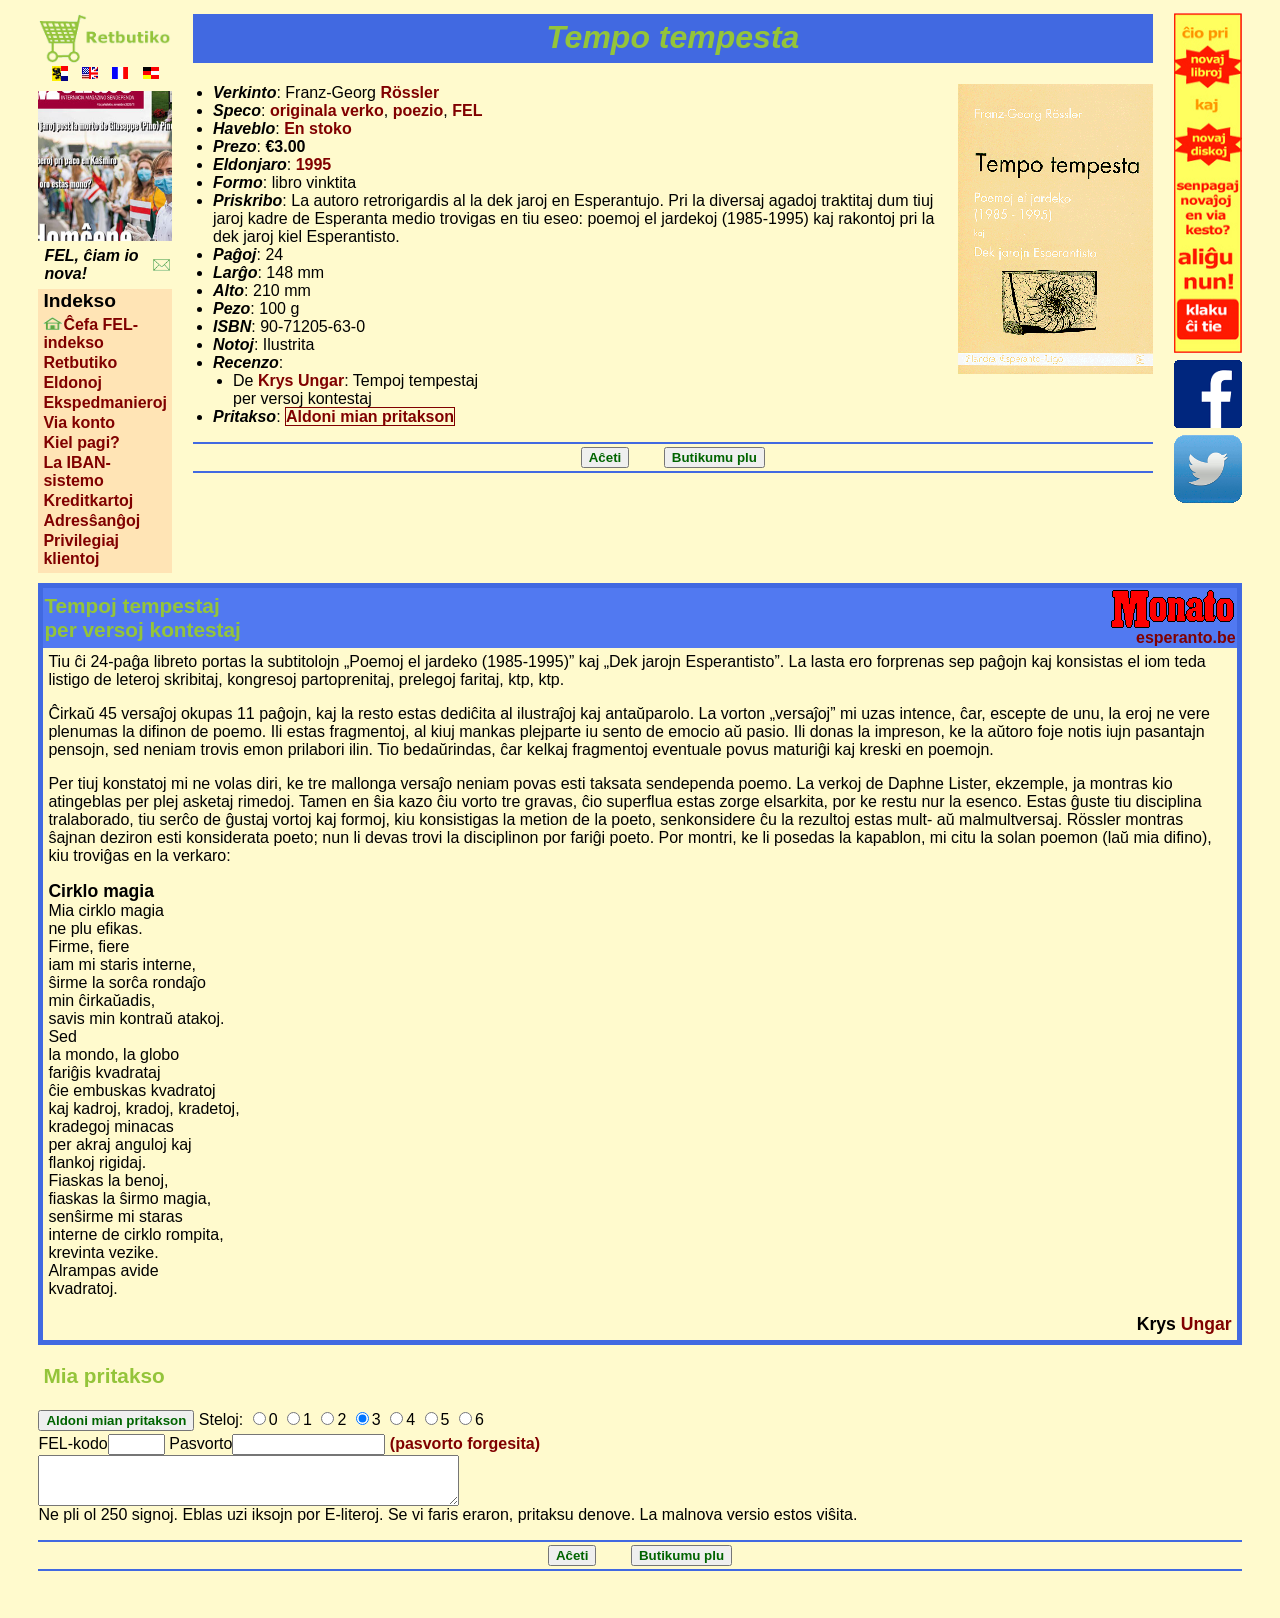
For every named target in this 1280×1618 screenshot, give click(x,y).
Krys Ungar (301, 380)
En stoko (318, 128)
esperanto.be (1186, 637)
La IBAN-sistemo (77, 471)
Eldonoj (72, 382)
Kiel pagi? (81, 442)
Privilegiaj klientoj (81, 549)
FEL (467, 110)
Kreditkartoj (88, 500)
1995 (314, 164)
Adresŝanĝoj (91, 520)
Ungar (1206, 1324)
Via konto (79, 422)
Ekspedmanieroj (105, 402)
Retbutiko (80, 362)
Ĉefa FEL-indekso (90, 333)
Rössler (409, 92)
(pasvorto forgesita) (465, 1443)
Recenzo (246, 362)
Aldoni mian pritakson (370, 416)
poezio (418, 110)
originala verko (327, 110)
